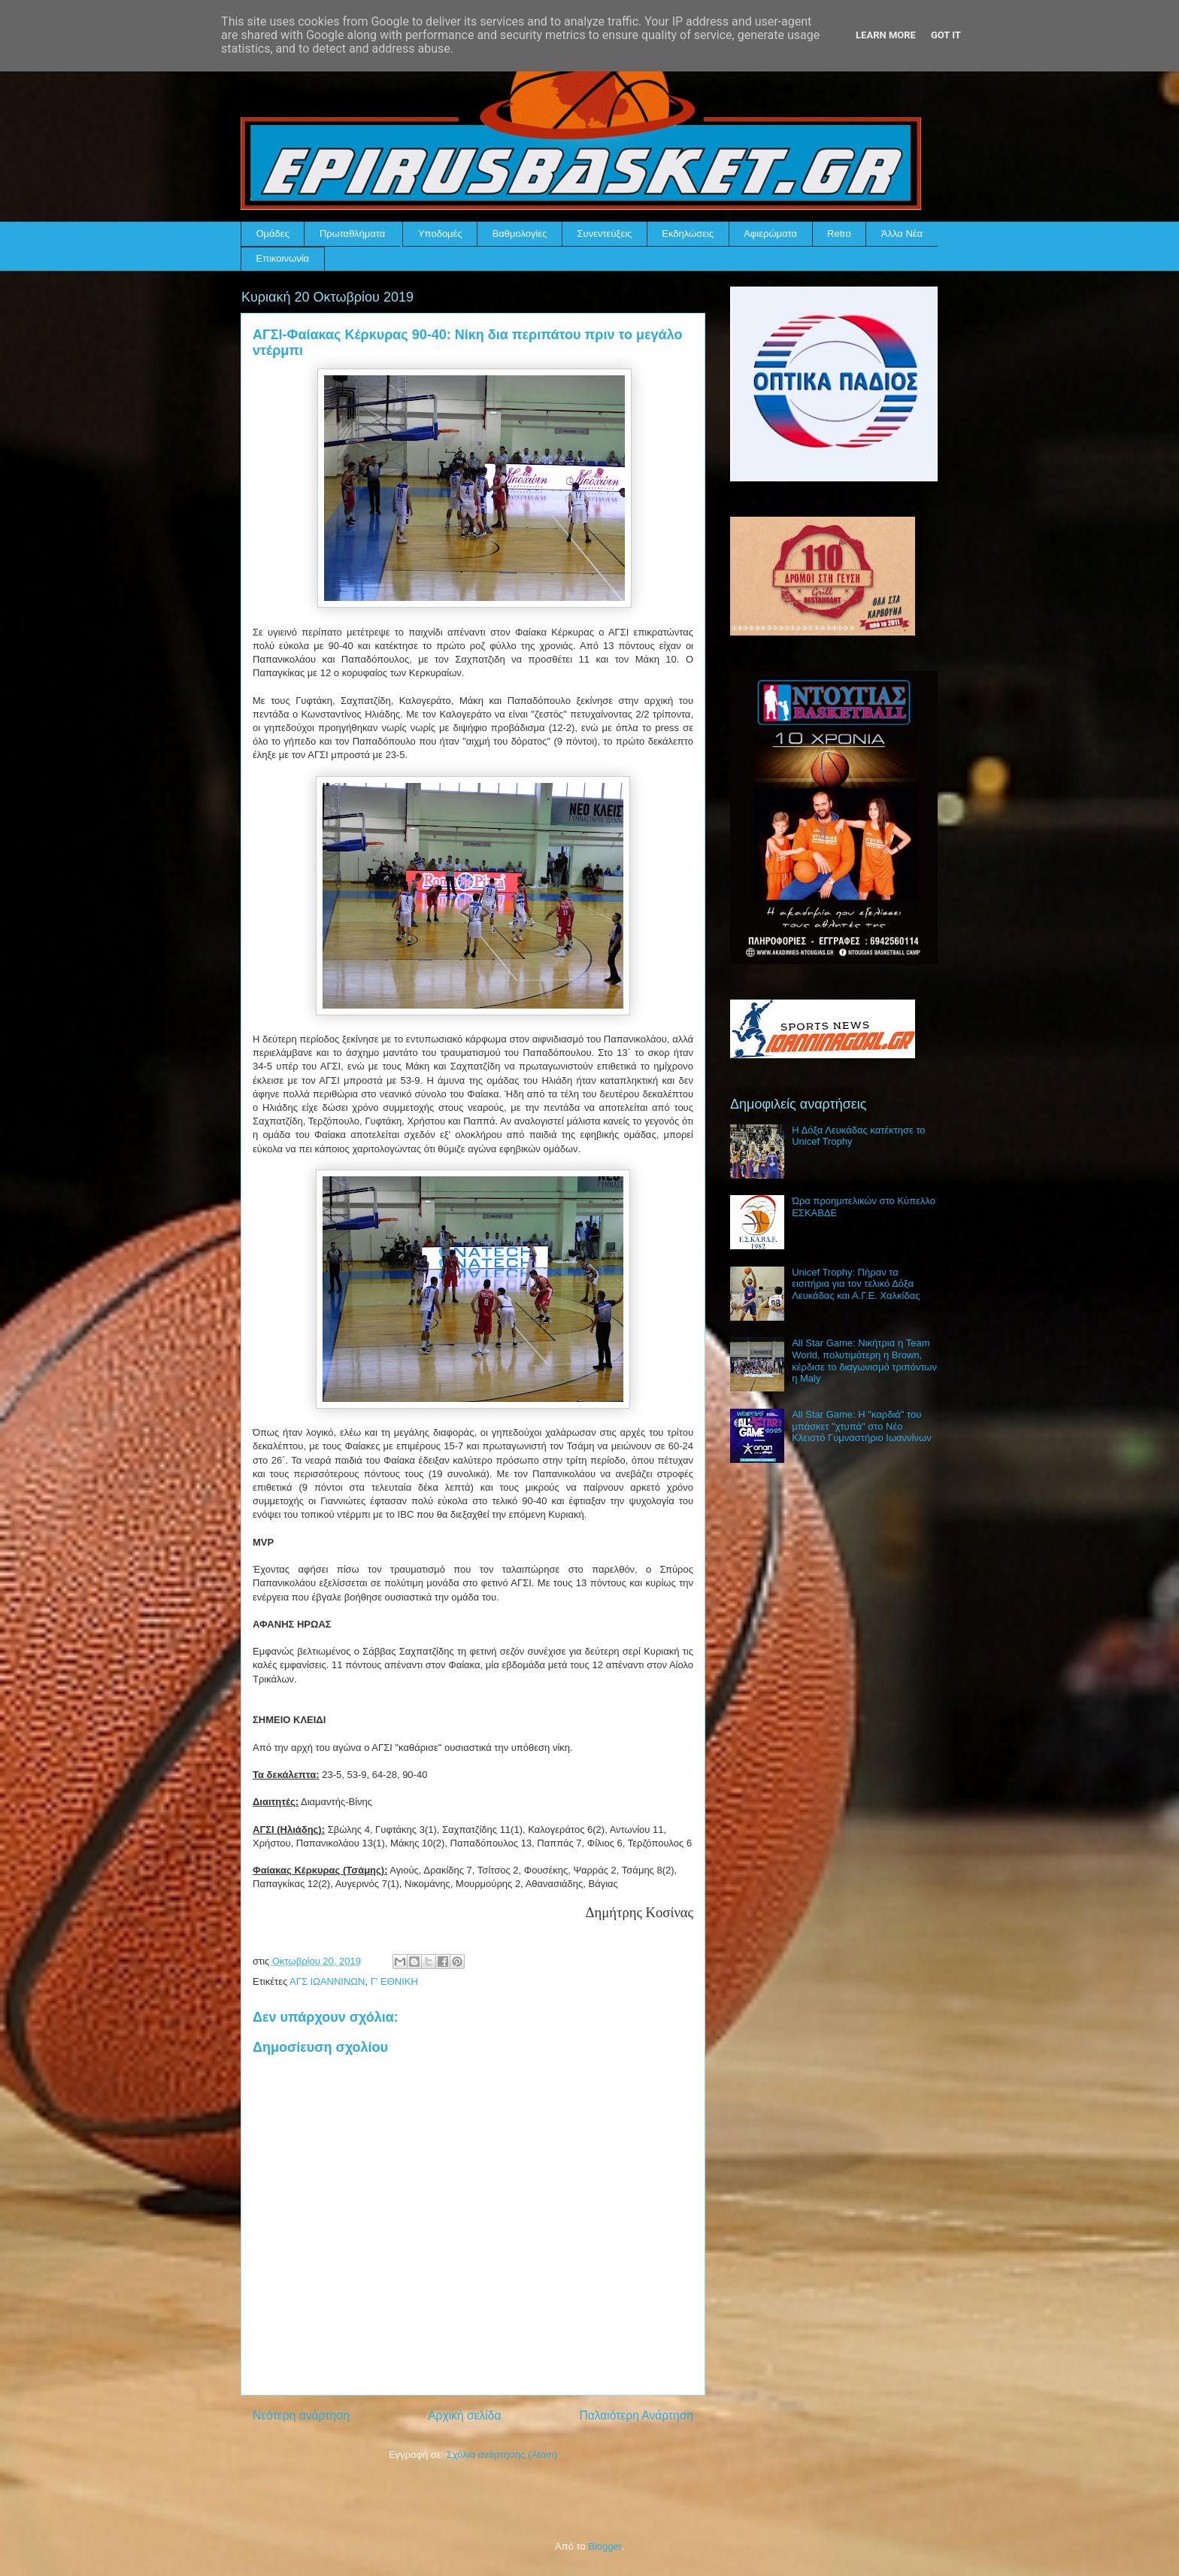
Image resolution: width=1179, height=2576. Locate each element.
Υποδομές (440, 233)
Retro (839, 233)
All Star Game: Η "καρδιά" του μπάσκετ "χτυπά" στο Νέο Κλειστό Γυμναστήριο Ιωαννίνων (861, 1426)
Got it (946, 35)
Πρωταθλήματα (352, 233)
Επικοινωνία (283, 258)
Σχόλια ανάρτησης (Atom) (502, 2454)
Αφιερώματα (770, 233)
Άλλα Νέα (902, 233)
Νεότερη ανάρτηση (301, 2415)
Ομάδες (272, 233)
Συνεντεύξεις (604, 233)
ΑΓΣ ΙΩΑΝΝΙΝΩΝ (327, 1981)
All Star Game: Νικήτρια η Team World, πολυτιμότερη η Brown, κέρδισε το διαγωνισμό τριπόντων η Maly (864, 1360)
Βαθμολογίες (520, 233)
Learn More (886, 35)
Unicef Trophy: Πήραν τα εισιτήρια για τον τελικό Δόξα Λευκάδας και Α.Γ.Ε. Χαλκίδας (856, 1284)
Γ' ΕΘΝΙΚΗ (394, 1981)
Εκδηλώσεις (688, 233)
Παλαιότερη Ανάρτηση (636, 2415)
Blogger (604, 2546)
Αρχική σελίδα (464, 2415)
